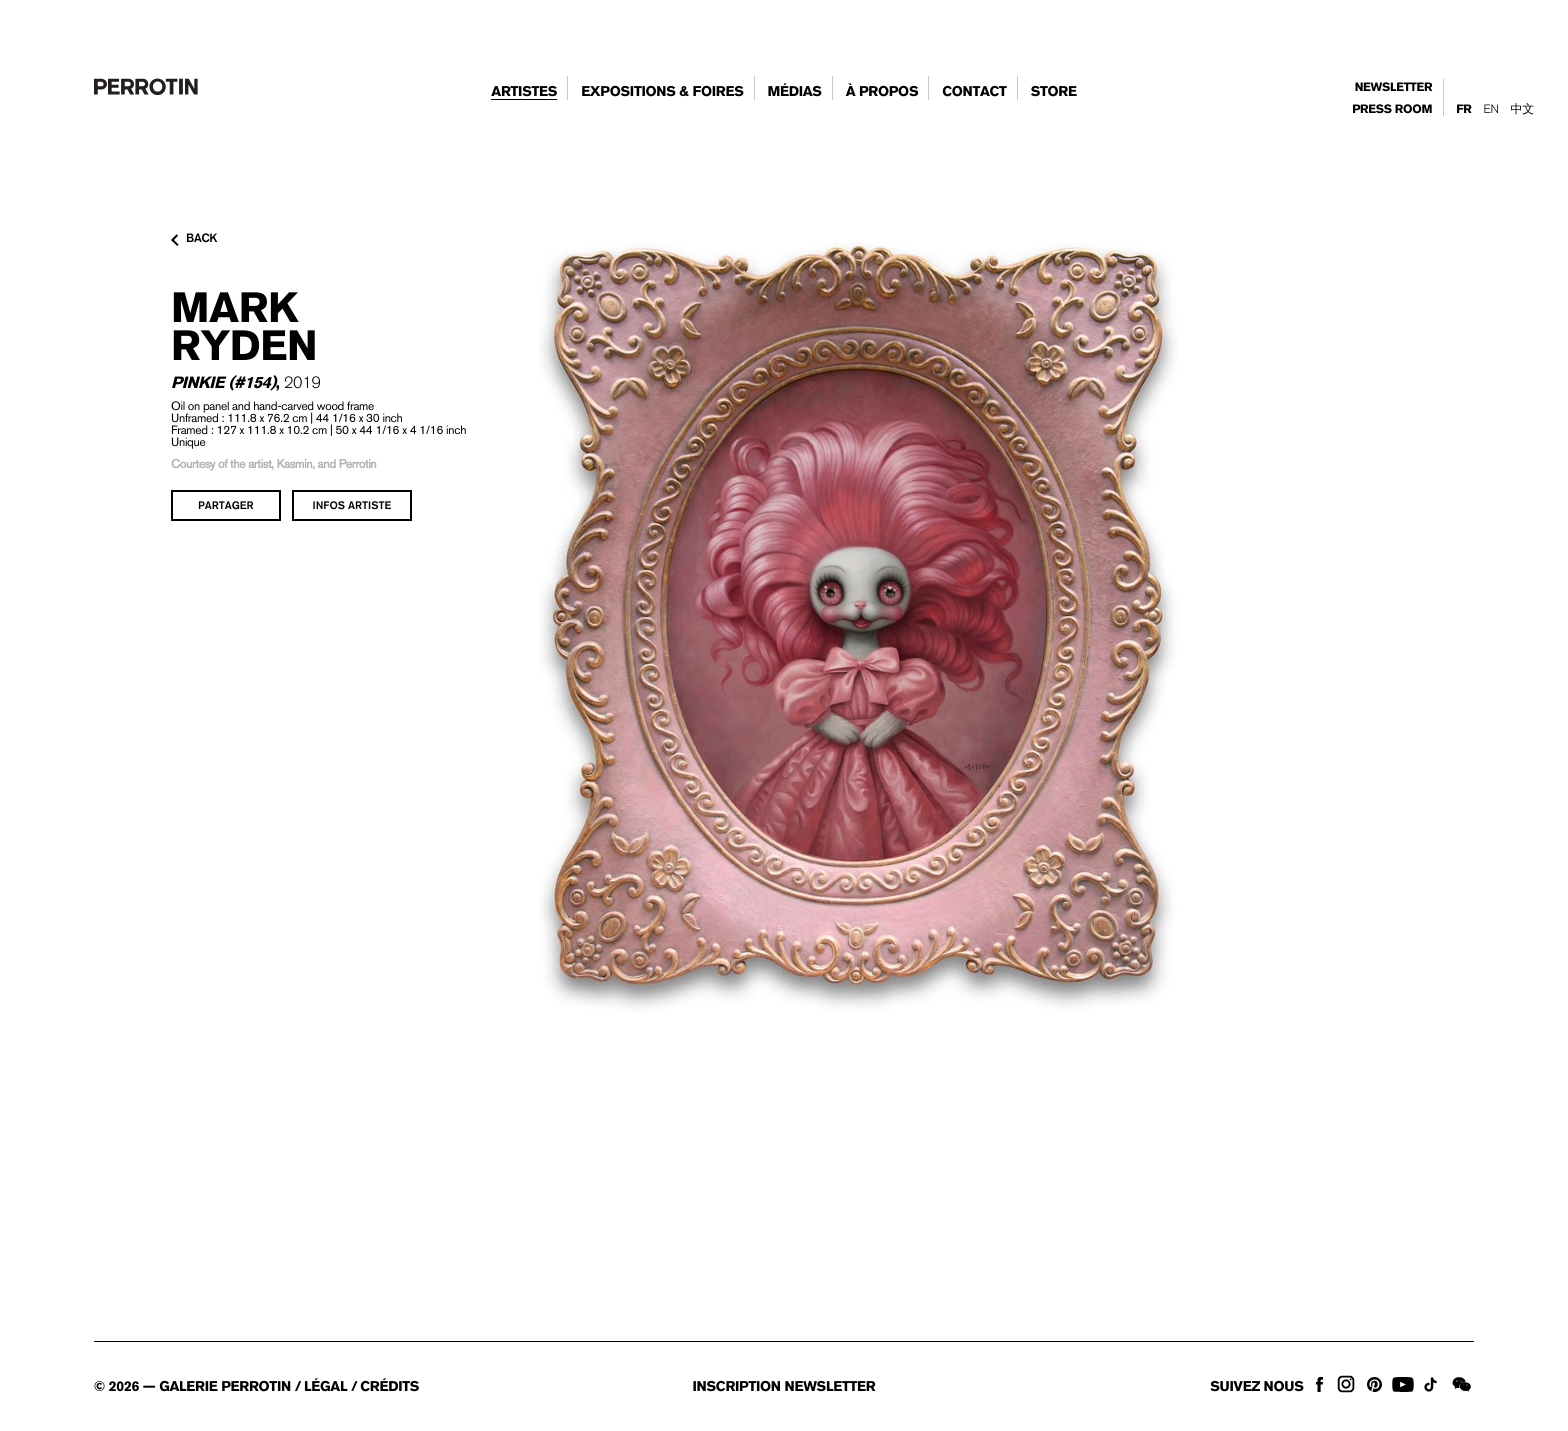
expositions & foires (662, 92)
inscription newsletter (784, 1387)
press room (1392, 110)
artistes (524, 92)
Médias (794, 92)
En (1490, 109)
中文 (1522, 109)
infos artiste (352, 505)
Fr (1463, 109)
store (1054, 92)
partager (226, 505)
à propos (882, 92)
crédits (389, 1387)
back (194, 239)
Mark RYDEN (244, 326)
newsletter (1394, 87)
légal (325, 1387)
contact (974, 92)
